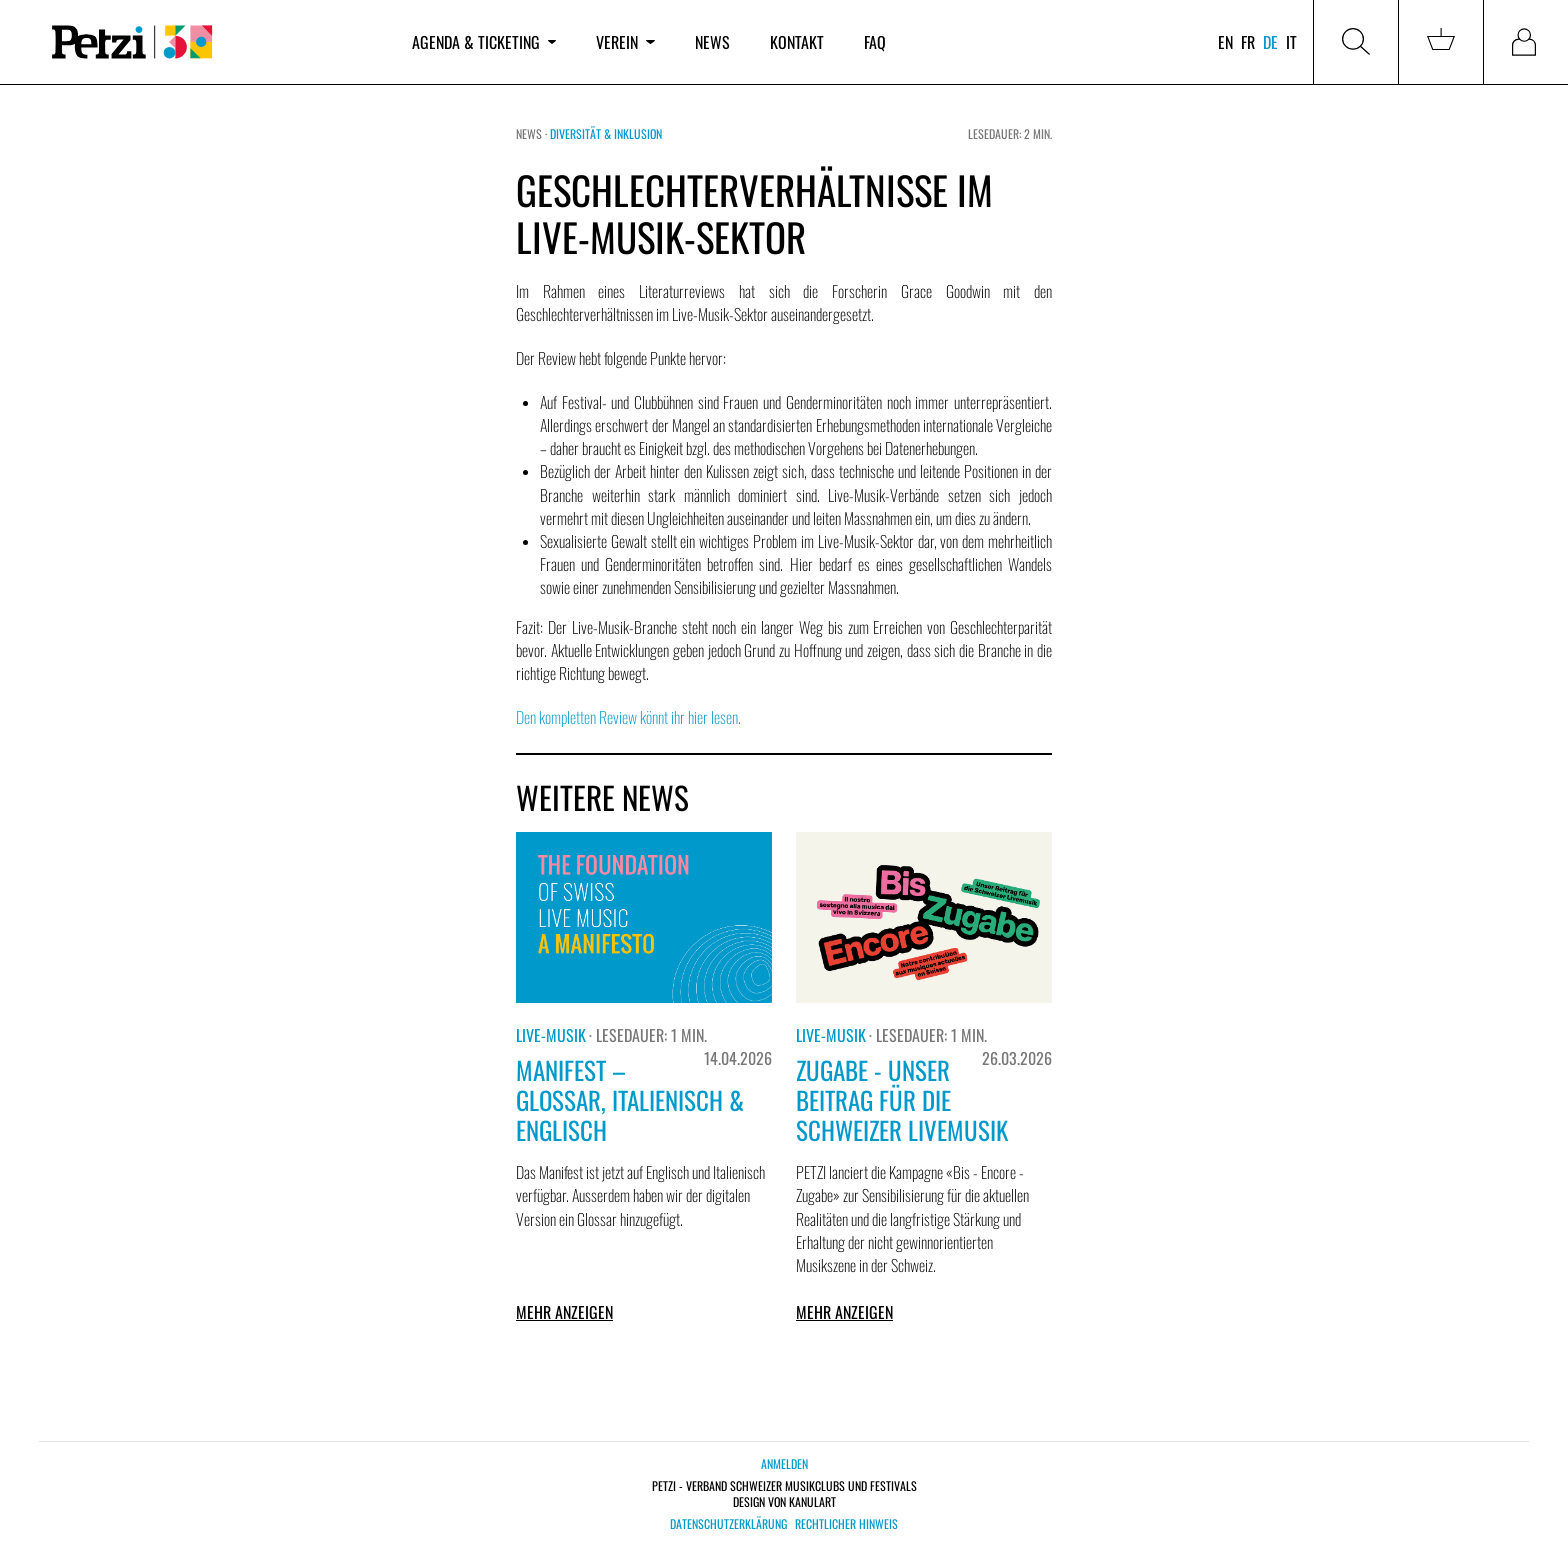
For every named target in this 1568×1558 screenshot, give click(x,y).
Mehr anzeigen (564, 1312)
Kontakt (797, 42)
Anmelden (784, 1463)
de (1270, 42)
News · (533, 133)
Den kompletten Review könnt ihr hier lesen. (628, 717)
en (1225, 42)
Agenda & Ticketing (484, 42)
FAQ (875, 42)
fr (1248, 42)
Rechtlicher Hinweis (846, 1524)
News (712, 42)
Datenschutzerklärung (728, 1524)
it (1291, 42)
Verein (625, 42)
